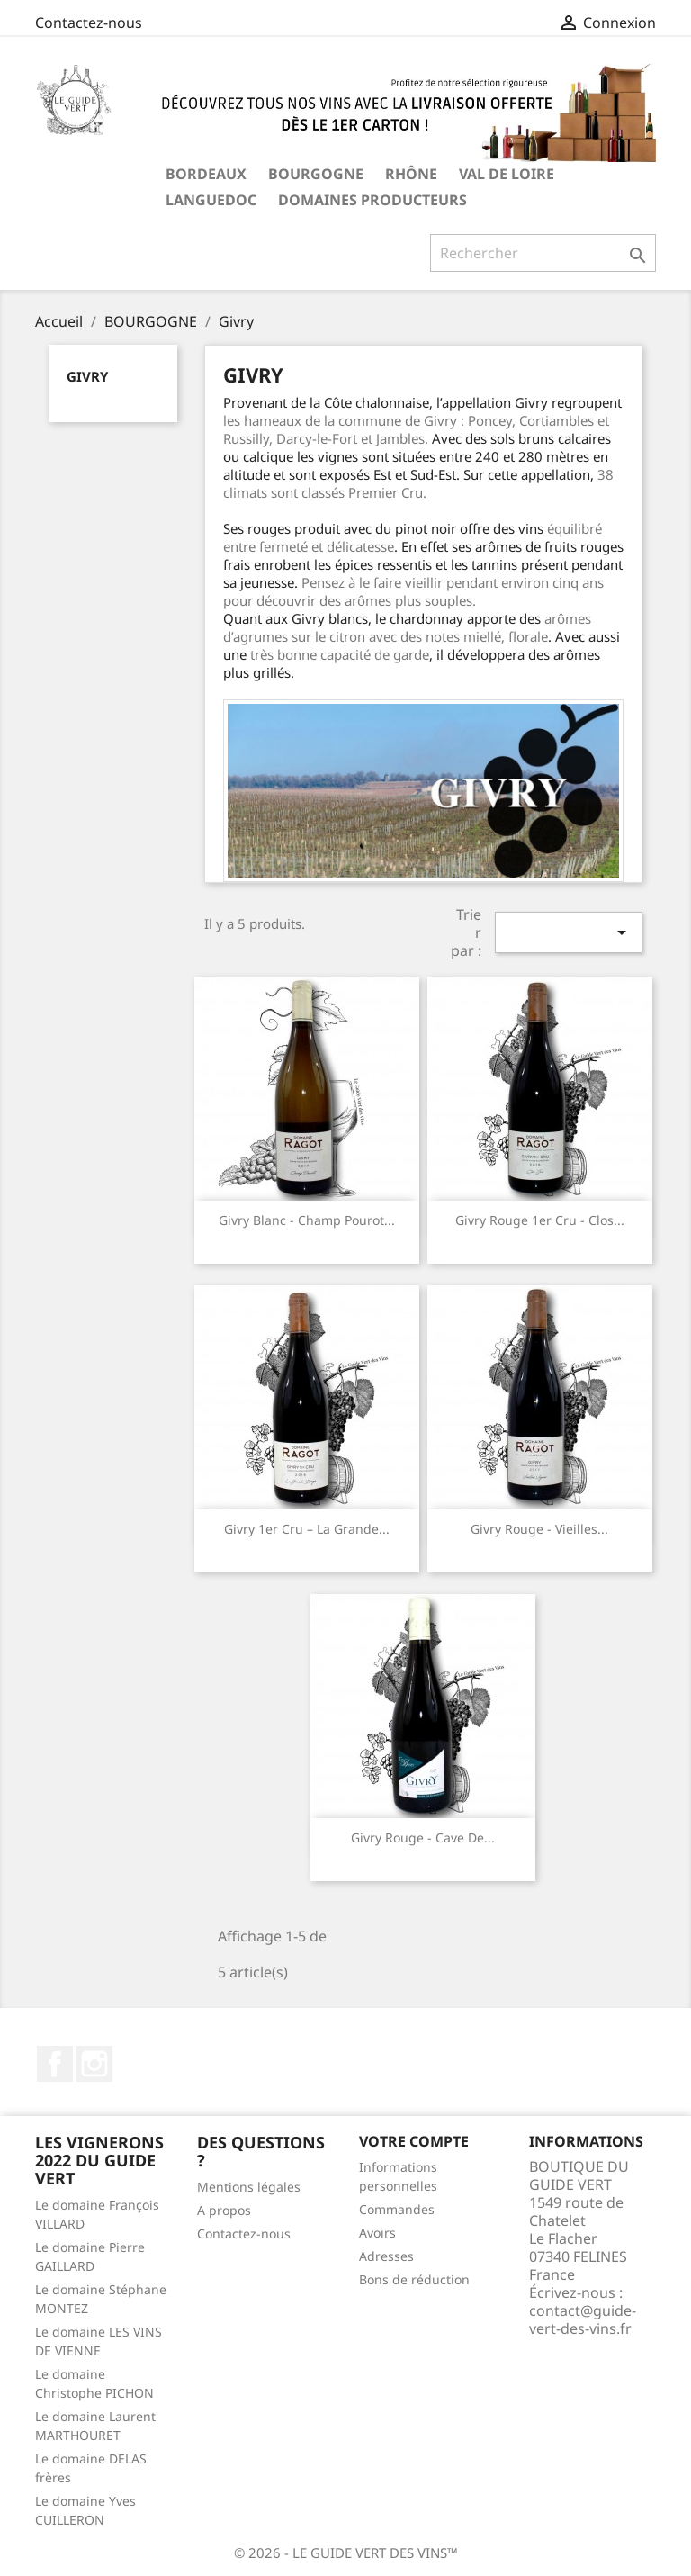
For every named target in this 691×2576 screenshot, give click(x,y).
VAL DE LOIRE (506, 174)
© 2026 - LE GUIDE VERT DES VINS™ (346, 2553)
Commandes (397, 2209)
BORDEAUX (206, 174)
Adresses (386, 2256)
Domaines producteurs (372, 200)
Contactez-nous (88, 22)
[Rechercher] (543, 253)
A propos (224, 2210)
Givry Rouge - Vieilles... (539, 1528)
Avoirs (377, 2232)
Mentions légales (249, 2186)
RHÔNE (411, 174)
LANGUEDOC (211, 200)
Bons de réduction (414, 2279)
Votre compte (414, 2141)
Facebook (55, 2064)
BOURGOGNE (315, 174)
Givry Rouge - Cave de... (423, 1837)
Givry (87, 376)
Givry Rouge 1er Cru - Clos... (539, 1220)
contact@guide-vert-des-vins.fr (582, 2319)
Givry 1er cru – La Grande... (307, 1528)
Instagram (94, 2064)
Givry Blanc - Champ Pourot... (307, 1220)
